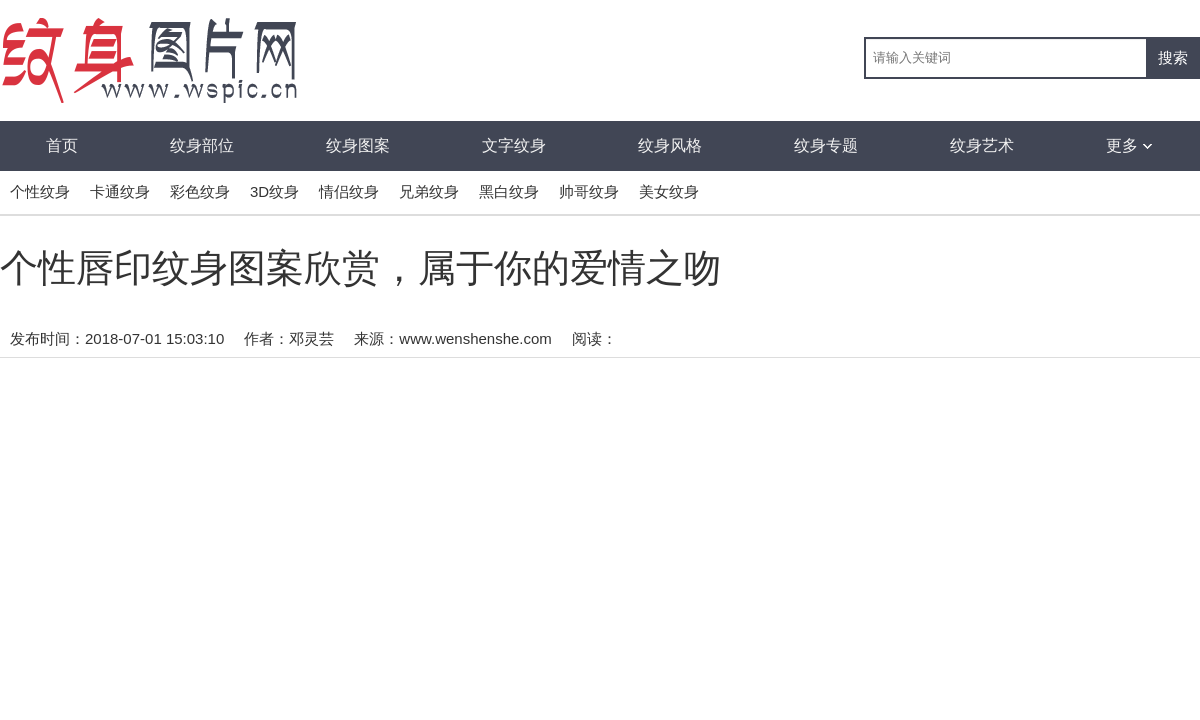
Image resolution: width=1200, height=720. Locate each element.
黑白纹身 (509, 191)
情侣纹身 (349, 191)
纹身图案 (358, 145)
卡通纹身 (120, 191)
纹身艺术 (982, 145)
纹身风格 (670, 145)
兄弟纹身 (429, 191)
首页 (62, 145)
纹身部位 (202, 145)
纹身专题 (826, 145)
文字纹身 (514, 145)
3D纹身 (274, 191)
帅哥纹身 (589, 191)
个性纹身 (40, 191)
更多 (1129, 145)
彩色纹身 (200, 191)
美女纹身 (669, 191)
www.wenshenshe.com (475, 338)
